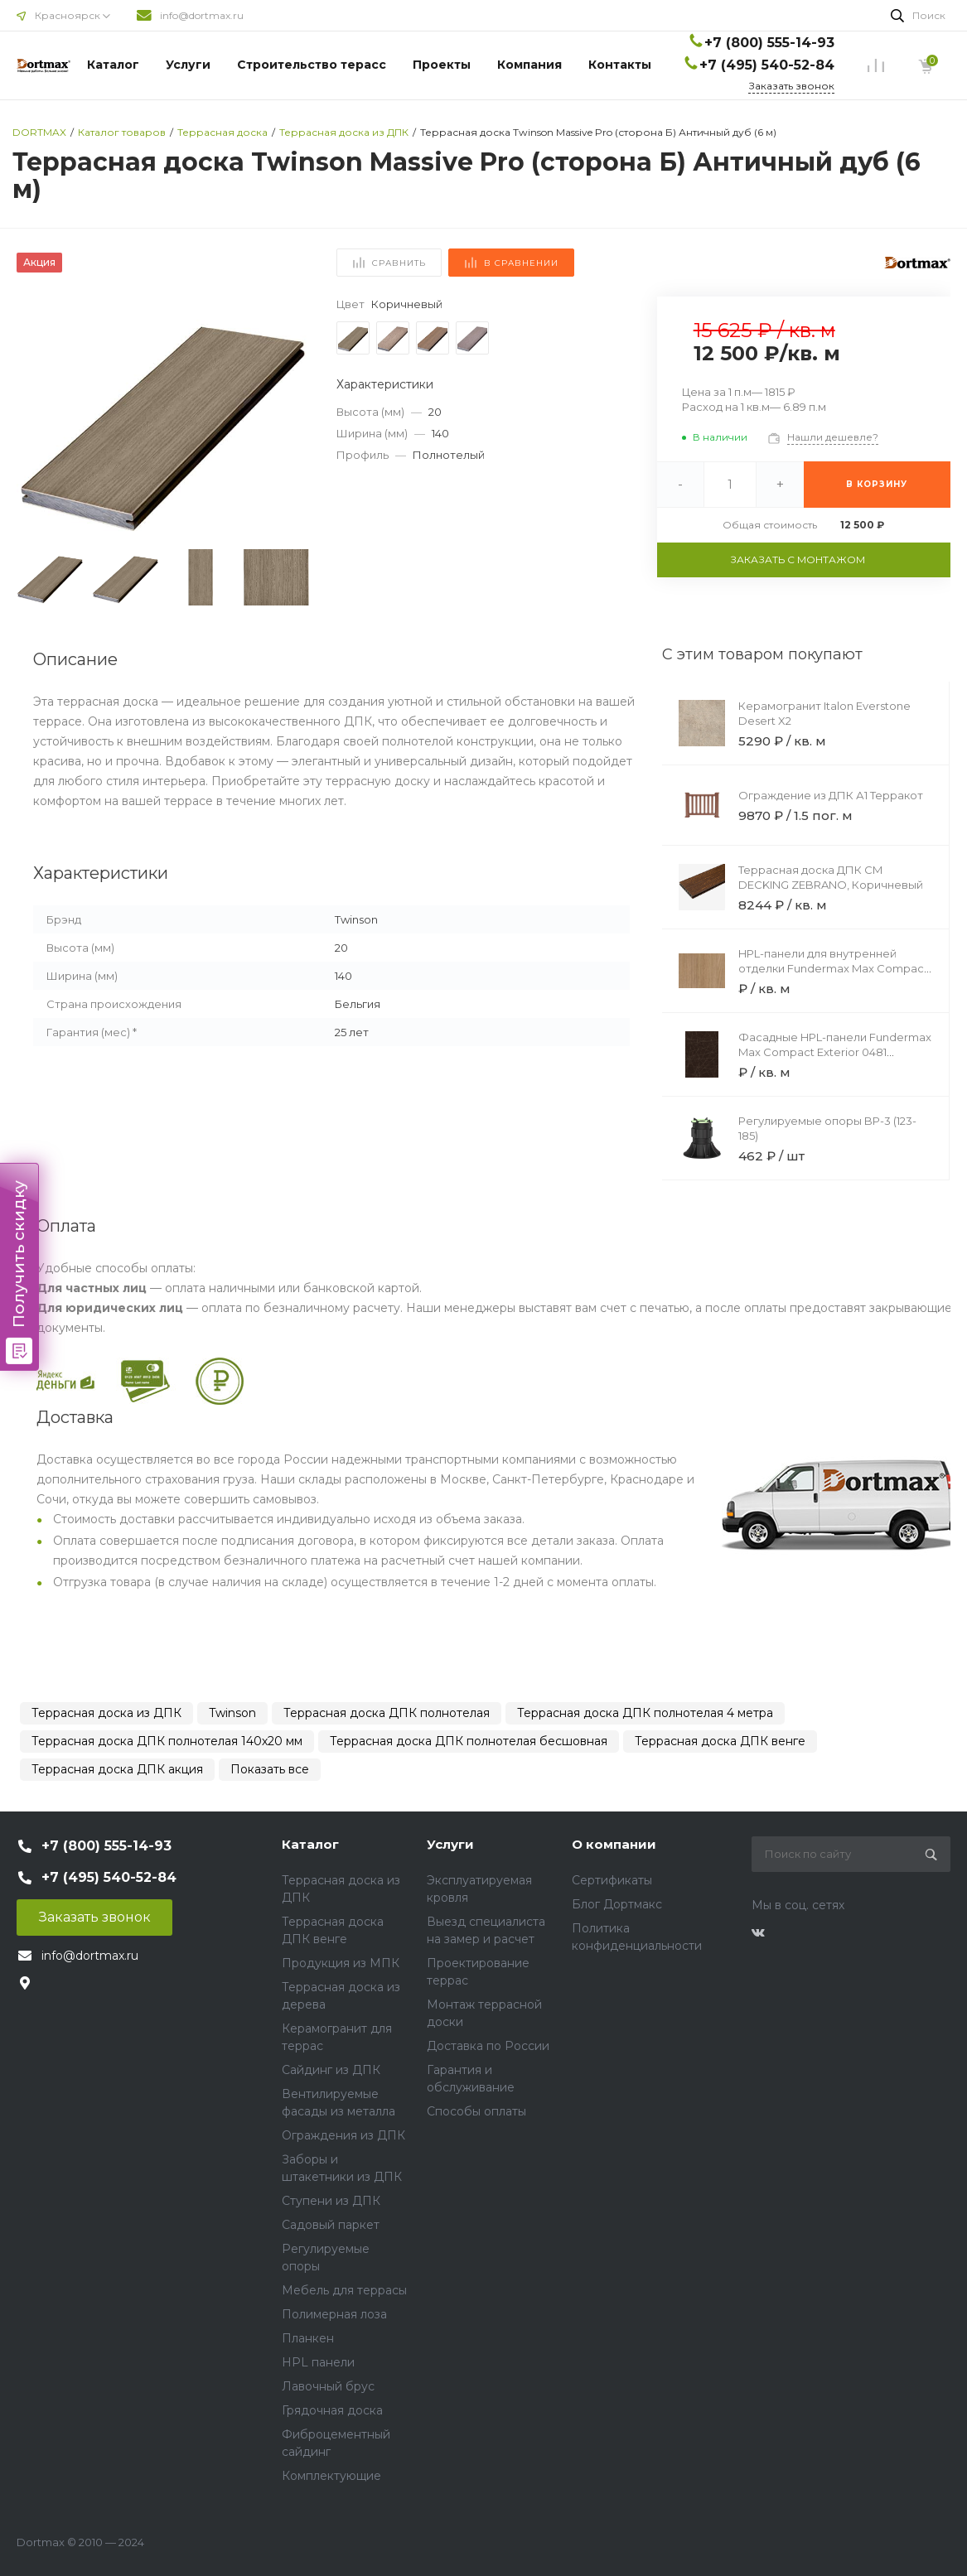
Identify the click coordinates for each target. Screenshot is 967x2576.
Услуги (188, 64)
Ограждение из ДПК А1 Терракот (830, 795)
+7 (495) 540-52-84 (766, 65)
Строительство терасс (311, 64)
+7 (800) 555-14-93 (769, 43)
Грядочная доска (332, 2410)
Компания (529, 64)
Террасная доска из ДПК (106, 1712)
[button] (290, 419)
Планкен (308, 2338)
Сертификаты (612, 1880)
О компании (614, 1844)
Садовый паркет (331, 2224)
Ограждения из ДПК (343, 2135)
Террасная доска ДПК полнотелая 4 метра (645, 1712)
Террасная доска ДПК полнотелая (386, 1712)
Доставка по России (488, 2045)
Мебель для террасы (344, 2290)
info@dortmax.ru (202, 15)
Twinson (232, 1712)
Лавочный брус (328, 2386)
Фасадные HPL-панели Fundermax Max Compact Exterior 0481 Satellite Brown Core (834, 1051)
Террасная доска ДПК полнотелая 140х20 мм (166, 1741)
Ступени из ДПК (331, 2200)
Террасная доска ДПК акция (117, 1769)
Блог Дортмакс (617, 1904)
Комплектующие (331, 2475)
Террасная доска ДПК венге (720, 1741)
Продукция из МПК (340, 1963)
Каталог (113, 64)
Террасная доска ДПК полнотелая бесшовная (468, 1741)
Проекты (442, 64)
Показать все (269, 1769)
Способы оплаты (476, 2111)
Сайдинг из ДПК (331, 2069)
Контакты (619, 64)
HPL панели (318, 2362)
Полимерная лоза (334, 2314)
